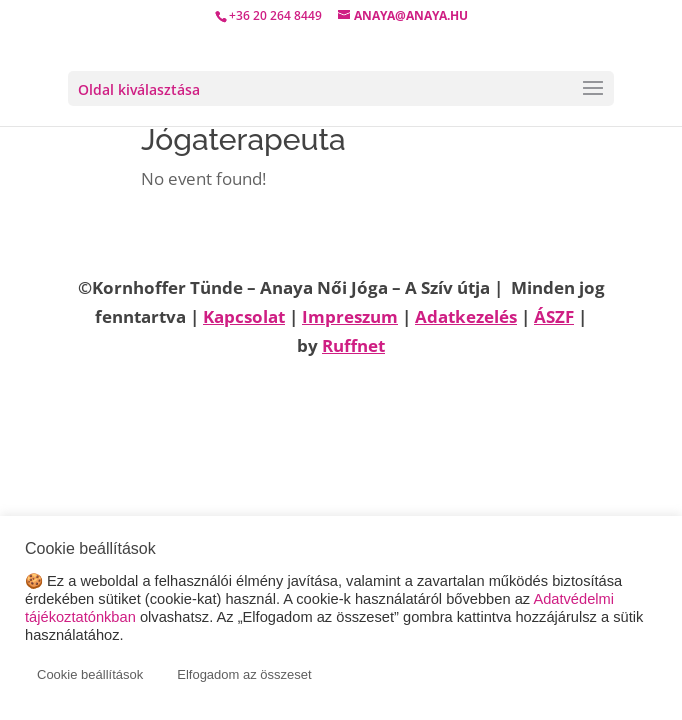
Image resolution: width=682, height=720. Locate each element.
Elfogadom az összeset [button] (244, 674)
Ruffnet (353, 345)
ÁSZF (554, 316)
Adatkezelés (466, 316)
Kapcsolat (244, 316)
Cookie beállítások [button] (90, 674)
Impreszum (350, 316)
